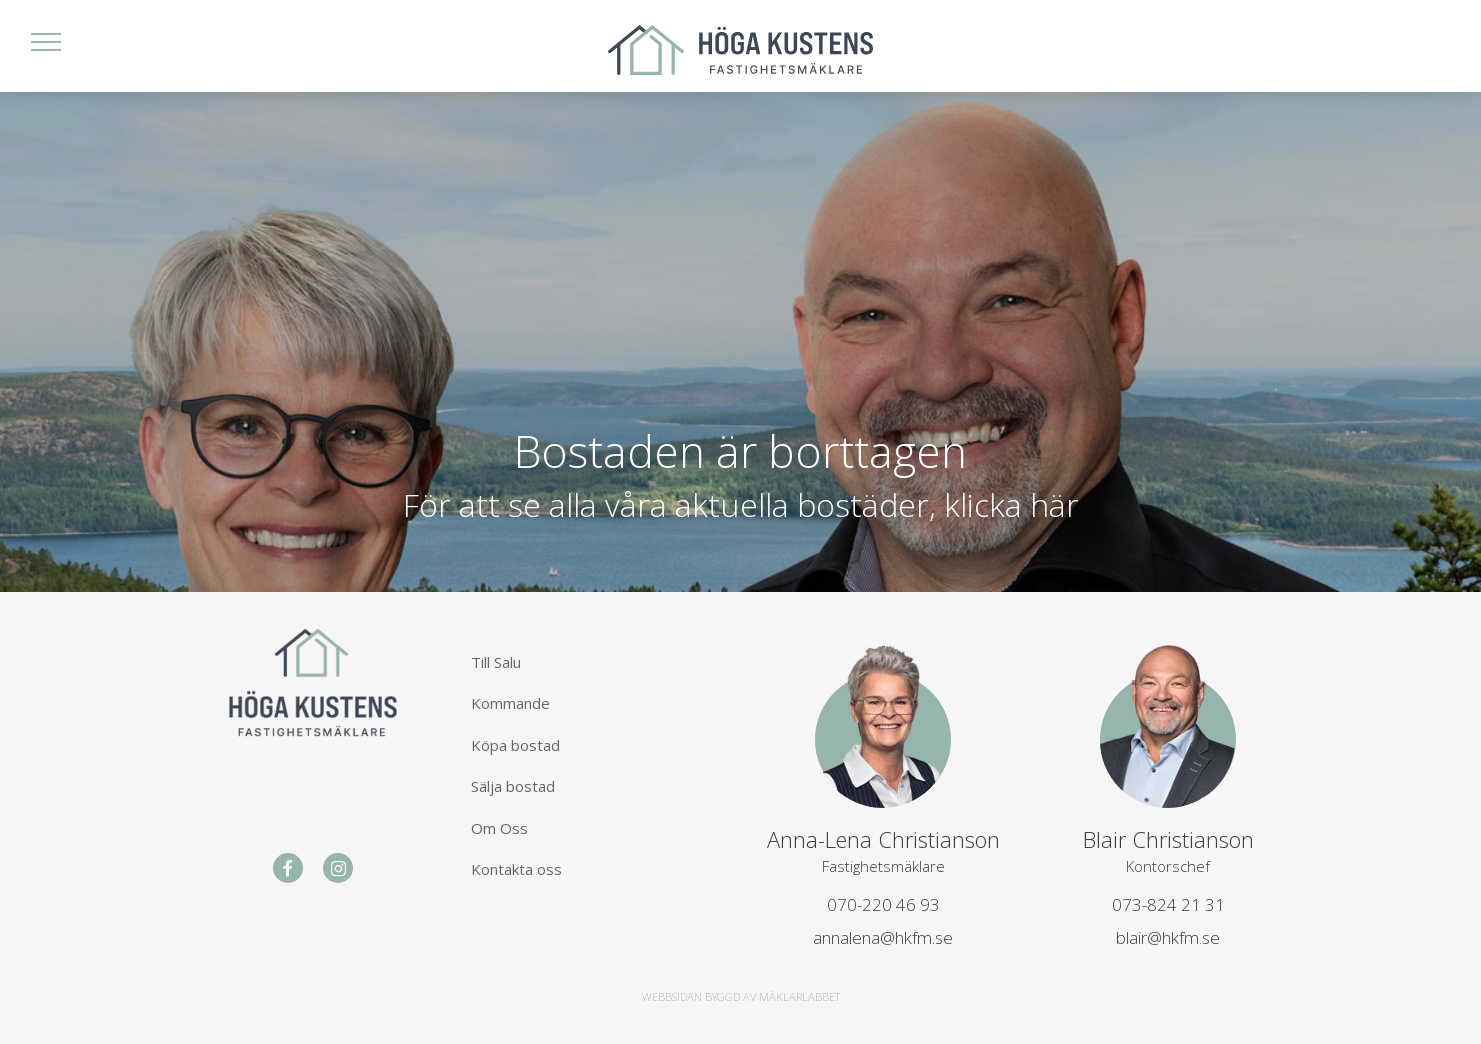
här (1054, 503)
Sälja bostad (513, 786)
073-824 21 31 (1168, 904)
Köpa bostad (515, 745)
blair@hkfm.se (1168, 937)
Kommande (510, 703)
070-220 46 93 (883, 904)
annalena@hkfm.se (883, 937)
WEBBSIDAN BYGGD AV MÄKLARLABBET (741, 996)
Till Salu (496, 662)
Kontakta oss (516, 869)
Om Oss (499, 828)
